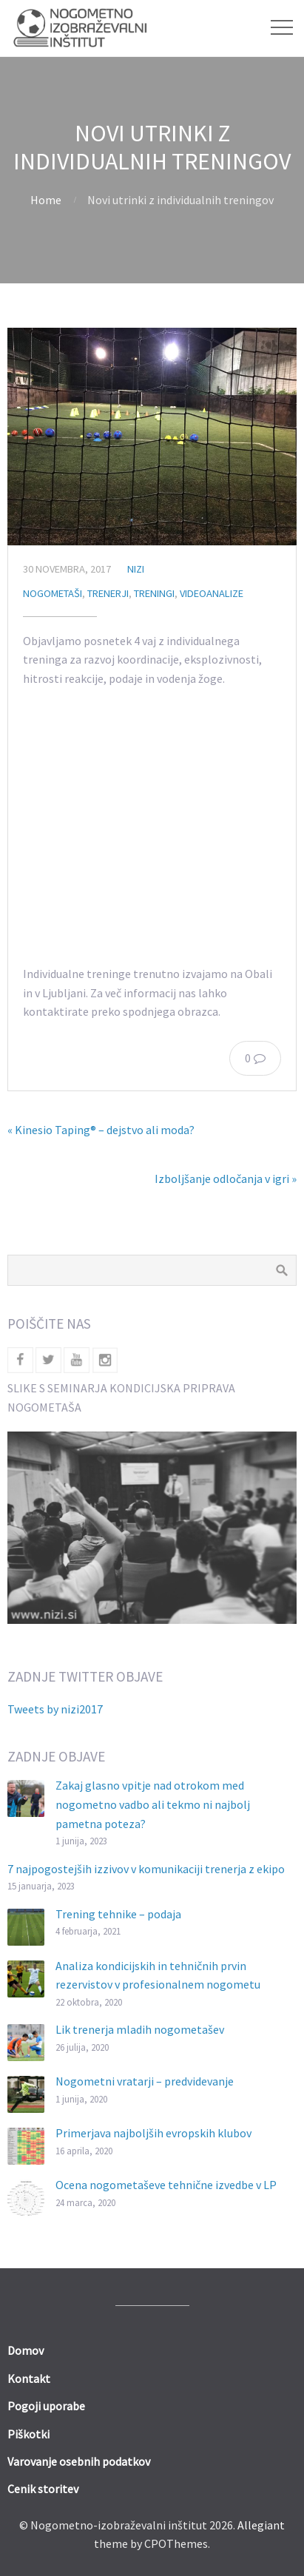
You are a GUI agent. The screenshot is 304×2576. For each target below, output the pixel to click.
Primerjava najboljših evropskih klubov (153, 2132)
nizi (135, 569)
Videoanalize (211, 593)
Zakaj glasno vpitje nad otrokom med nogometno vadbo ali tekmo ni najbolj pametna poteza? (152, 1804)
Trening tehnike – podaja (118, 1913)
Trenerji (108, 593)
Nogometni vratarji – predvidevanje (144, 2081)
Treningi (154, 593)
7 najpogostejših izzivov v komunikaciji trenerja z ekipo (146, 1868)
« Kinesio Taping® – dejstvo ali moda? (101, 1129)
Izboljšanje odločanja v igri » (226, 1178)
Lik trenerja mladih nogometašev (139, 2029)
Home (45, 199)
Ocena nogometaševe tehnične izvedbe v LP (166, 2184)
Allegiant (261, 2525)
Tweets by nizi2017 (55, 1709)
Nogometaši (52, 593)
